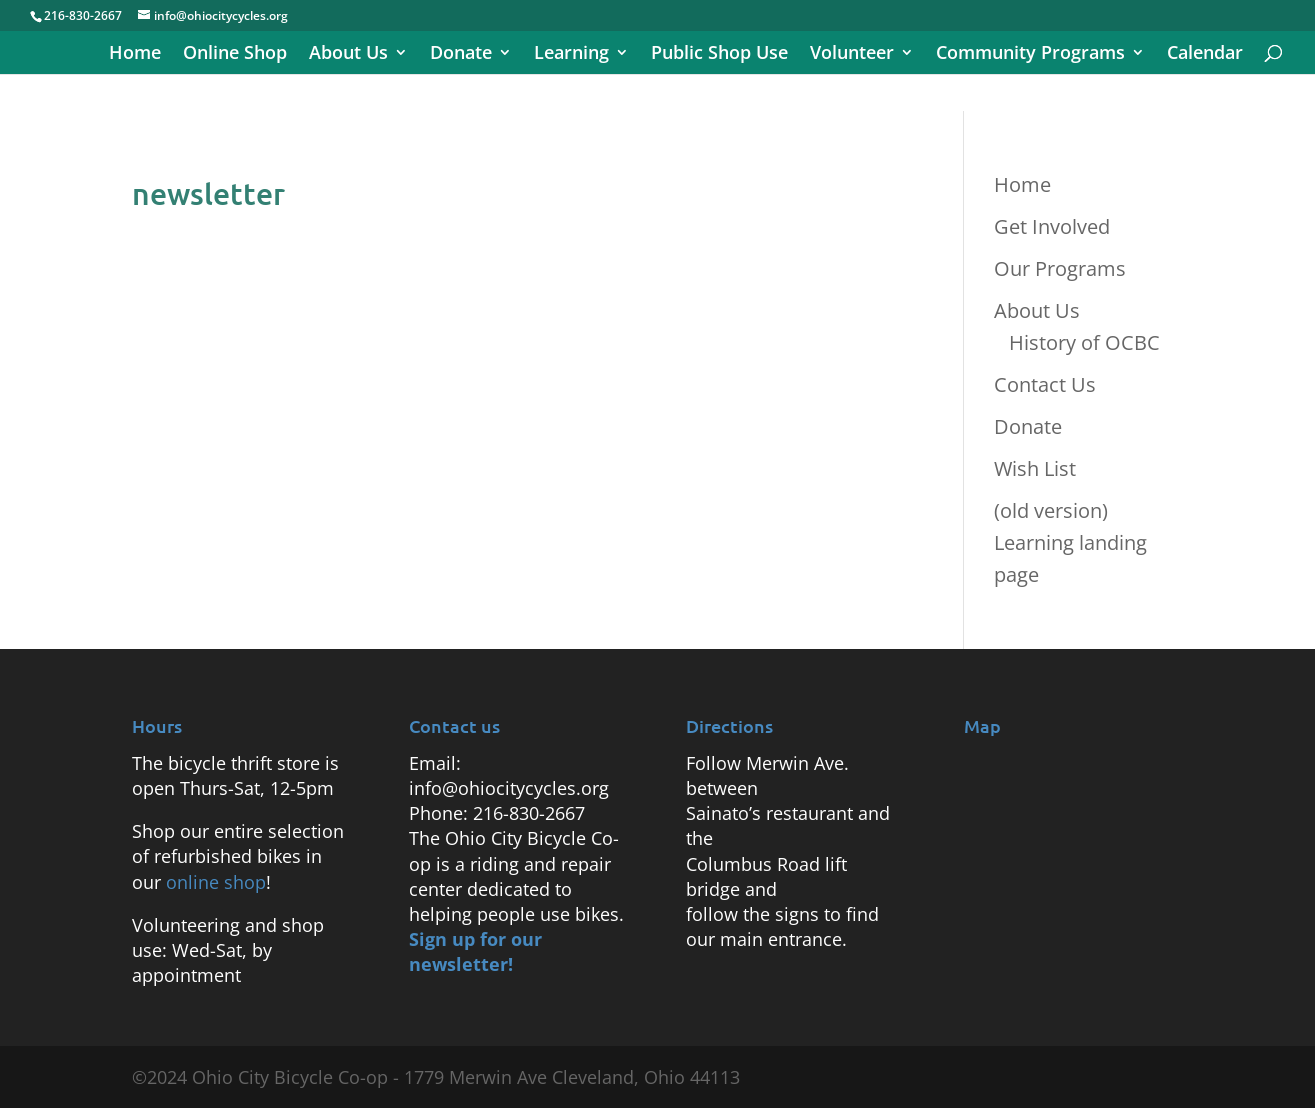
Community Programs (1030, 54)
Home (135, 54)
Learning (571, 54)
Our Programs (1060, 268)
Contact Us (1045, 384)
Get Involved (1052, 226)
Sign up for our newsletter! (475, 951)
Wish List (1035, 468)
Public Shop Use (719, 54)
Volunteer (852, 54)
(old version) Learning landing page (1070, 542)
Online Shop (235, 54)
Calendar (1205, 54)
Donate (461, 54)
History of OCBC (1084, 342)
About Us (348, 54)
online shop (216, 882)
